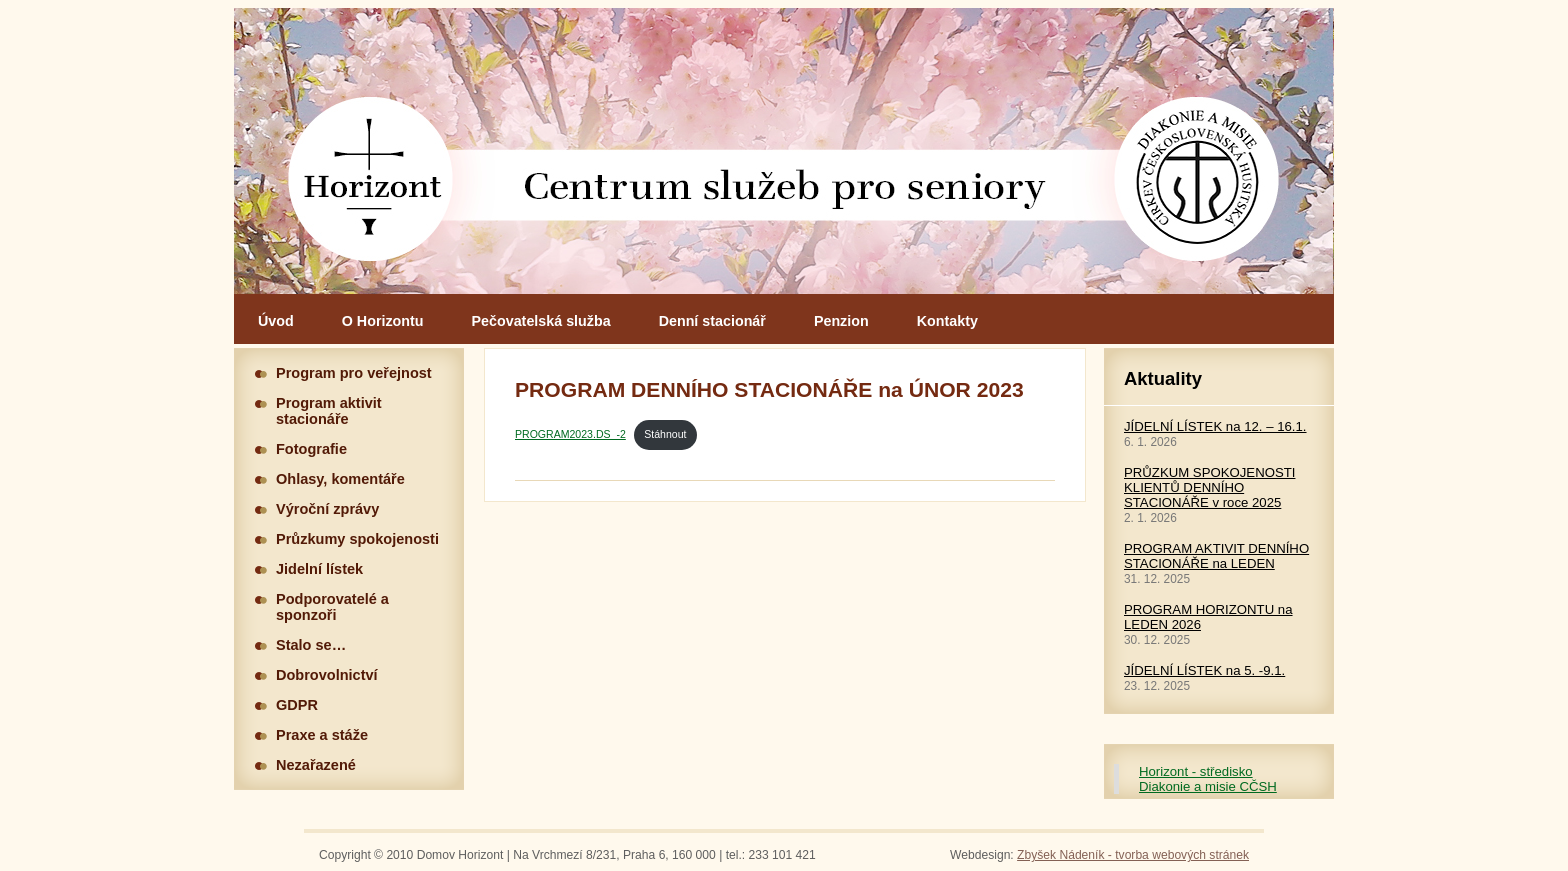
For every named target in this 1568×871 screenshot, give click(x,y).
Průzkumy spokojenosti (357, 539)
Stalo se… (311, 645)
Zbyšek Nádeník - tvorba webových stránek (1133, 855)
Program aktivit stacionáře (329, 411)
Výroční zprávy (327, 509)
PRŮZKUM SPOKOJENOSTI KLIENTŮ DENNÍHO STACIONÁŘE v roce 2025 (1209, 487)
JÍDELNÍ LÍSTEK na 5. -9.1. (1204, 670)
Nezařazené (316, 765)
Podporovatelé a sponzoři (332, 607)
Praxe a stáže (322, 735)
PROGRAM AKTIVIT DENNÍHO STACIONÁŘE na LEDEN (1216, 556)
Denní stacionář (712, 321)
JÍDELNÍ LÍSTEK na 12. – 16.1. (1215, 426)
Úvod (276, 321)
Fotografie (311, 449)
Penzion (841, 321)
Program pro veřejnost (354, 373)
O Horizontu (383, 321)
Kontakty (947, 321)
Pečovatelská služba (541, 321)
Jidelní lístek (319, 569)
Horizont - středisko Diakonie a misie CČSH (1208, 779)
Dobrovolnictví (327, 675)
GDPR (297, 705)
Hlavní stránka (784, 151)
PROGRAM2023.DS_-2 (570, 434)
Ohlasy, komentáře (340, 479)
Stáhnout (665, 434)
